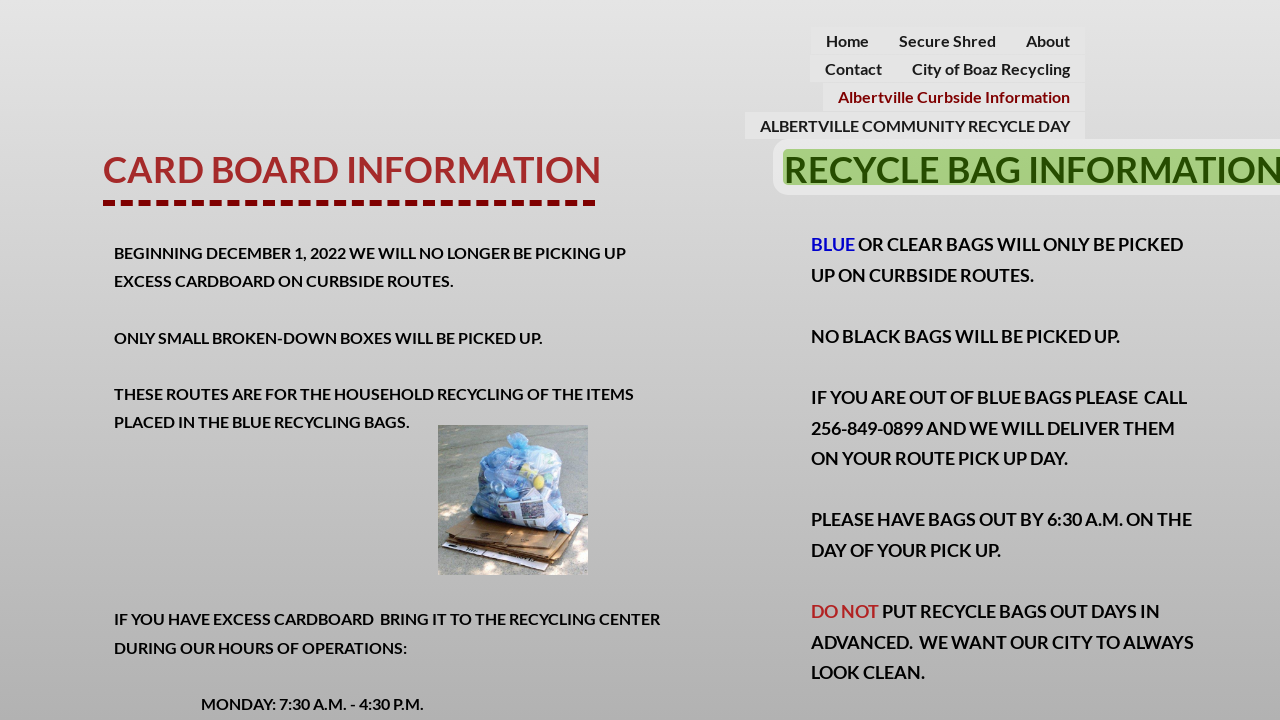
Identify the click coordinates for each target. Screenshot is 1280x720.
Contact (853, 68)
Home (847, 40)
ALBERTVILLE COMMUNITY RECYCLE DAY (915, 125)
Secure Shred (947, 40)
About (1048, 40)
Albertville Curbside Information (954, 96)
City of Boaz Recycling (991, 68)
